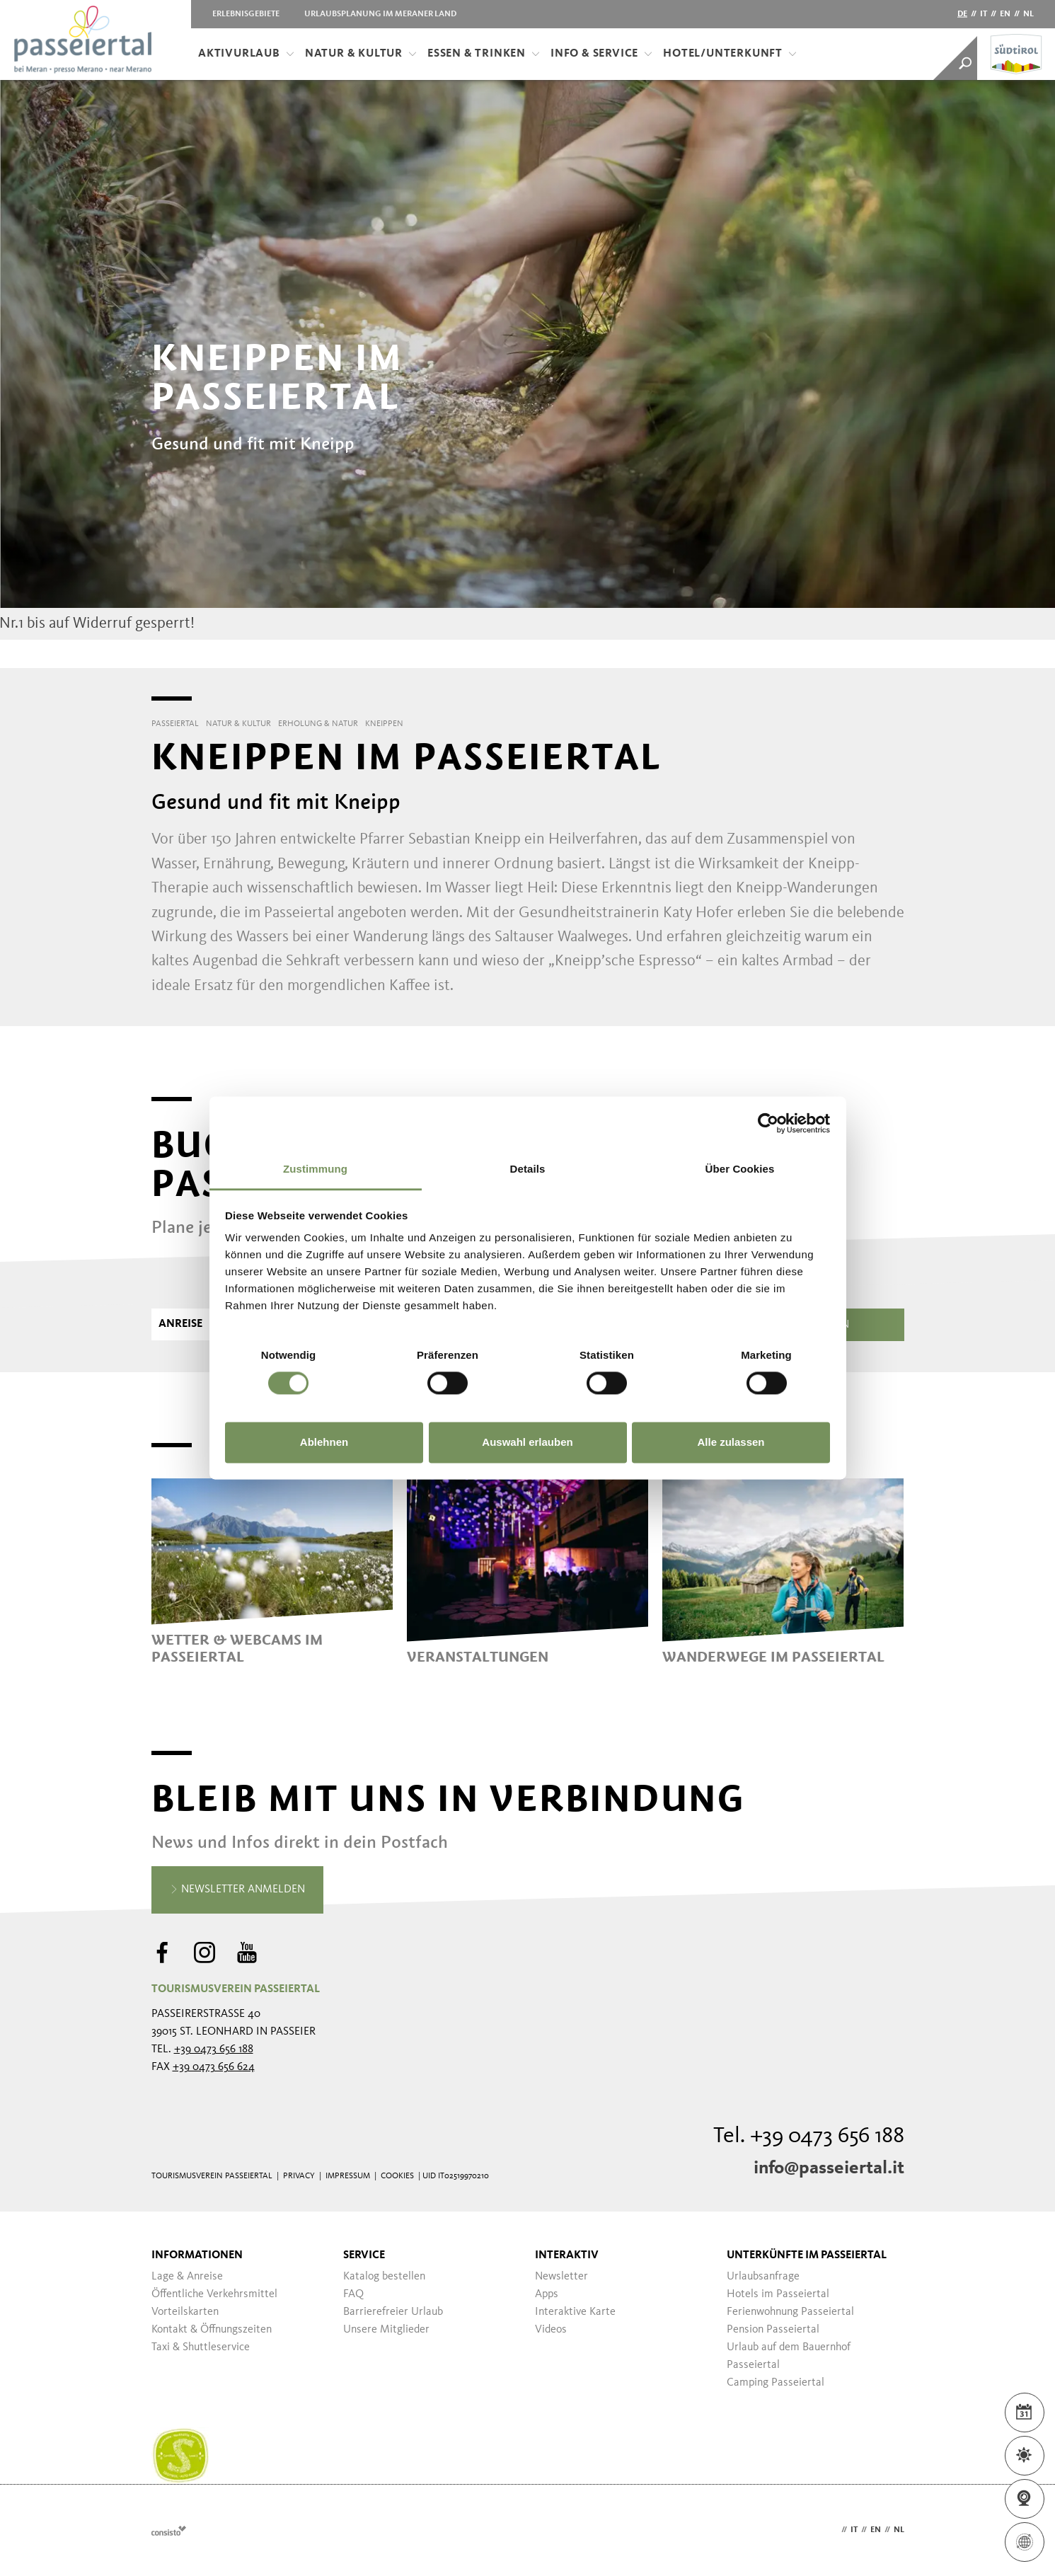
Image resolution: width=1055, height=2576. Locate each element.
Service (364, 2255)
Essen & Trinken (483, 53)
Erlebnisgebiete (245, 14)
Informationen (197, 2255)
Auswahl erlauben (527, 1442)
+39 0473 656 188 (213, 2049)
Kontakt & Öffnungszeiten (211, 2329)
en (1005, 14)
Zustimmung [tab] (315, 1169)
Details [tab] (528, 1169)
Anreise (180, 1324)
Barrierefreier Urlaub (393, 2312)
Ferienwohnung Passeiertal (790, 2312)
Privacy (299, 2176)
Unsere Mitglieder (386, 2329)
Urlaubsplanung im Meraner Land (380, 14)
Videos (551, 2329)
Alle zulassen (730, 1442)
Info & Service (601, 53)
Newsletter (561, 2276)
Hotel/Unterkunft (730, 53)
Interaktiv (567, 2255)
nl (1028, 14)
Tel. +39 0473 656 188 (808, 2136)
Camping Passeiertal (775, 2382)
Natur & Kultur (361, 53)
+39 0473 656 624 (214, 2067)
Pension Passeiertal (773, 2329)
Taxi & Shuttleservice (200, 2347)
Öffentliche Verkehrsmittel (214, 2294)
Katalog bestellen (384, 2276)
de (962, 14)
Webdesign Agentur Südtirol (168, 2530)
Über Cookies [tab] (740, 1169)
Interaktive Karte (575, 2312)
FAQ (353, 2294)
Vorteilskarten (185, 2312)
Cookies (397, 2176)
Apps (546, 2294)
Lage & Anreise (187, 2276)
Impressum (347, 2176)
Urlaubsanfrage (763, 2276)
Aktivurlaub (246, 53)
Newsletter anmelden (237, 1890)
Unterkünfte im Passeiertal (807, 2255)
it (983, 14)
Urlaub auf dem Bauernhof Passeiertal (789, 2356)
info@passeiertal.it (829, 2168)
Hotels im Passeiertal (778, 2294)
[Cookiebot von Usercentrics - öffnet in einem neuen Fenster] (768, 1123)
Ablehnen (324, 1442)
